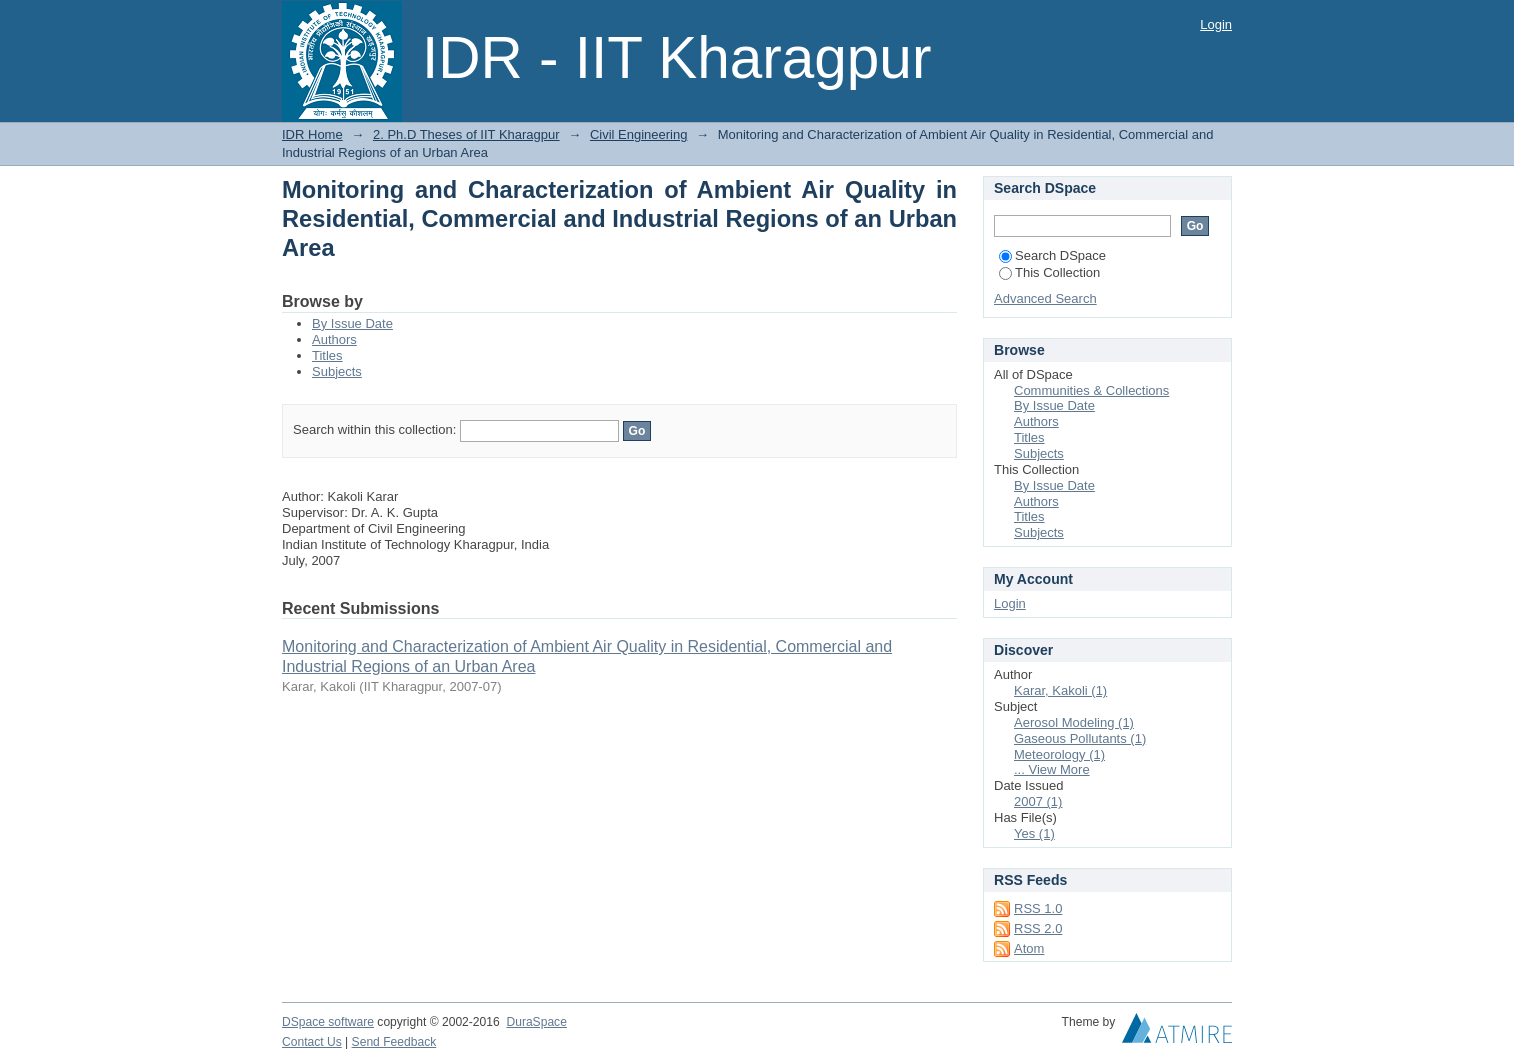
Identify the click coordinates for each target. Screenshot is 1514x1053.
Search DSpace (1052, 255)
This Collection (1049, 272)
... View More (1052, 769)
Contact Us (312, 1042)
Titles (327, 355)
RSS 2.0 (1038, 928)
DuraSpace (536, 1022)
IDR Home (312, 134)
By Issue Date (352, 323)
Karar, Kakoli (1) (1060, 690)
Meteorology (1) (1059, 754)
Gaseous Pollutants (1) (1080, 738)
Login (1216, 24)
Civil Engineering (639, 134)
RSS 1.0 (1038, 908)
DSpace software (328, 1022)
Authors (334, 339)
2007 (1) (1038, 801)
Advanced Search (1045, 298)
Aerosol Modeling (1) (1074, 722)
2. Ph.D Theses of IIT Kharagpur (466, 134)
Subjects (337, 371)
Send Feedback (394, 1042)
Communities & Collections (1091, 390)
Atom (1029, 948)
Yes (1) (1034, 833)
